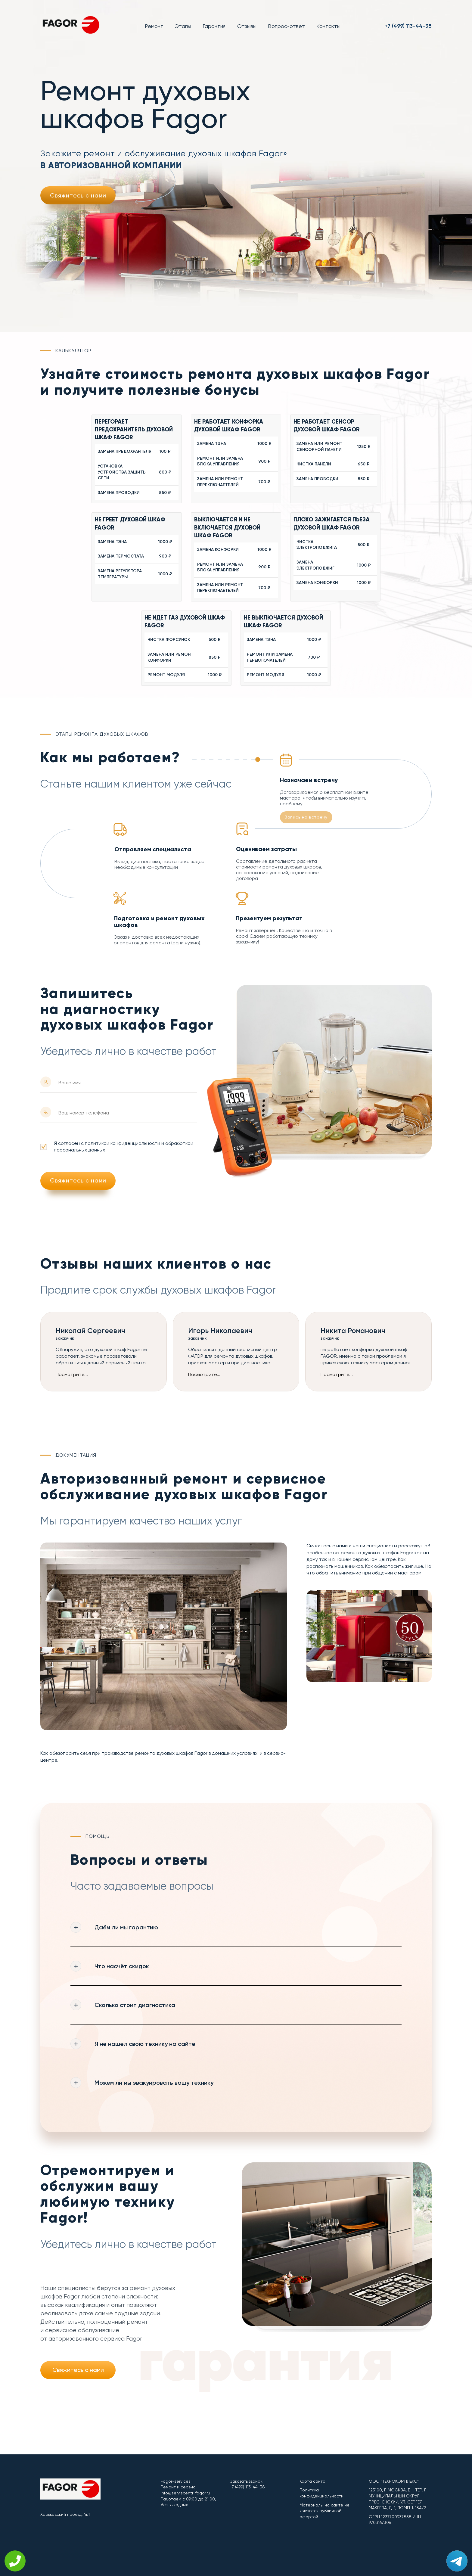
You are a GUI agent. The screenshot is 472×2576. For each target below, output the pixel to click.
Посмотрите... (72, 1374)
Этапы (183, 26)
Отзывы (246, 26)
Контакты (328, 26)
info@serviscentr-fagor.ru (185, 2493)
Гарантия (214, 26)
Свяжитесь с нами (78, 195)
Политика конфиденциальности (321, 2492)
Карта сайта (312, 2481)
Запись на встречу (306, 817)
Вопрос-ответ (286, 26)
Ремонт (154, 26)
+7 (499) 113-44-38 (408, 26)
